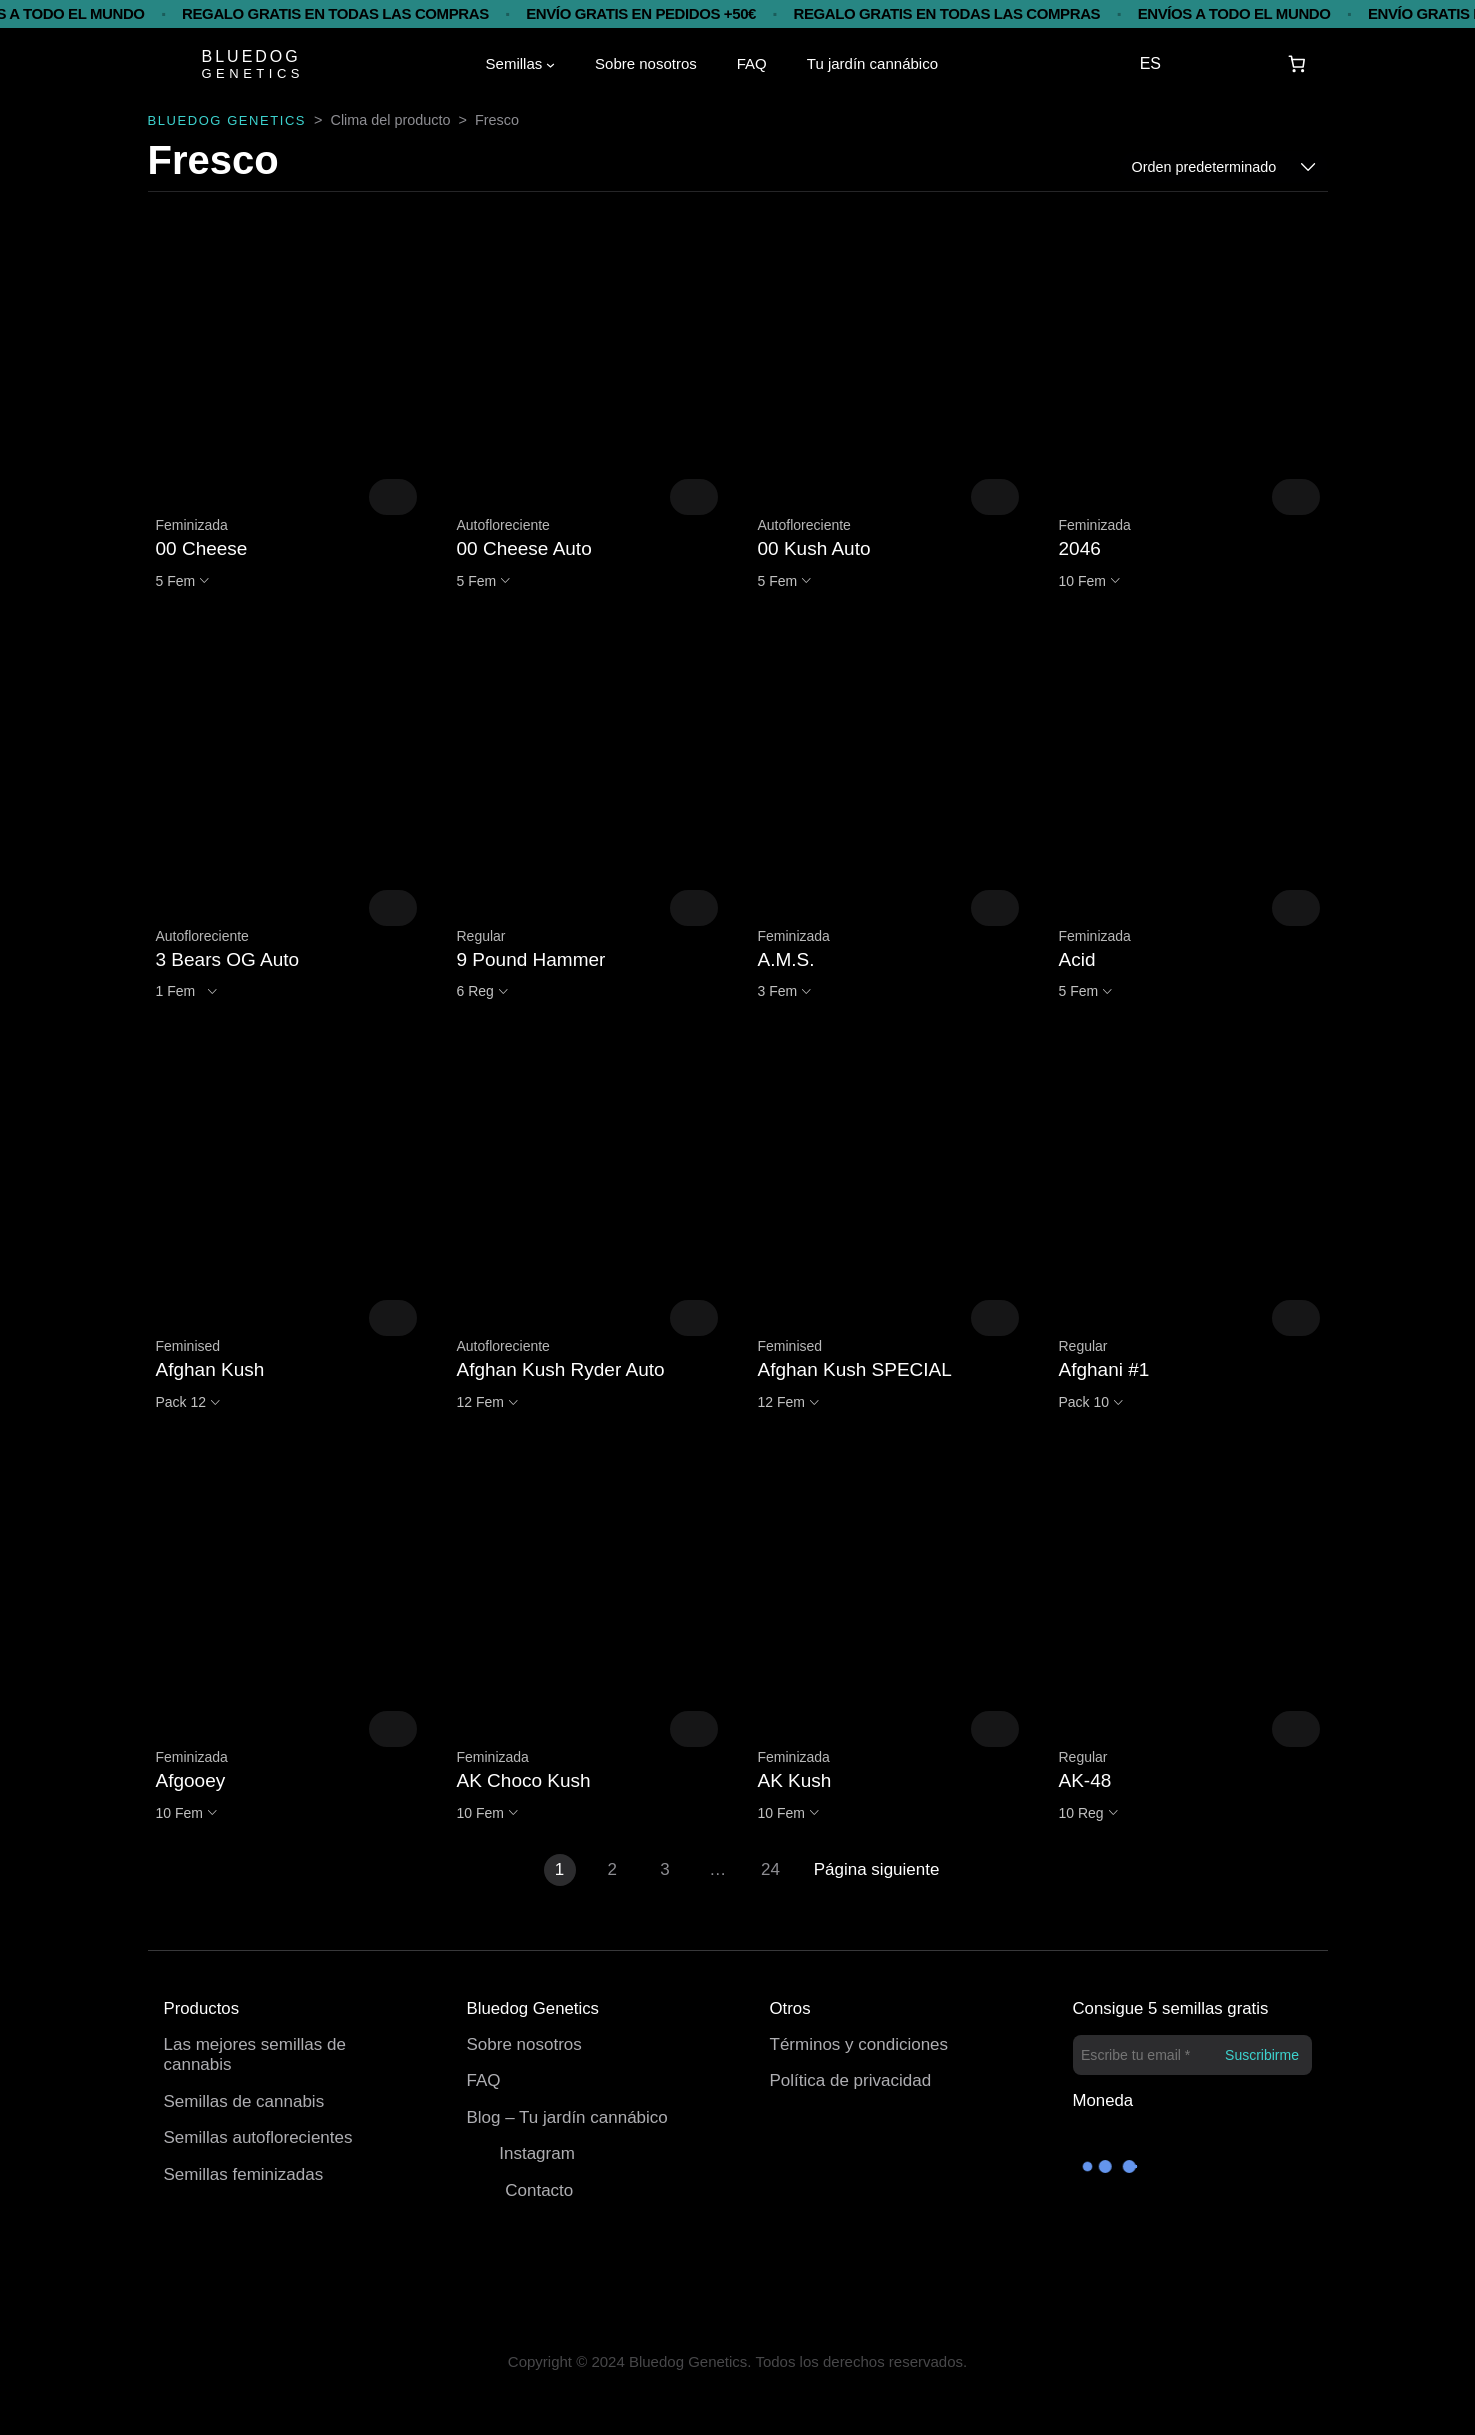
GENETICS (253, 73)
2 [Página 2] (612, 1869)
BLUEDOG (251, 56)
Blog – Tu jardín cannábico (567, 2117)
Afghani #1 (1104, 1369)
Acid (1077, 959)
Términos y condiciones (859, 2044)
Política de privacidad (851, 2080)
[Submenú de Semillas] (550, 64)
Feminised (188, 1346)
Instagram (537, 2153)
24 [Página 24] (770, 1869)
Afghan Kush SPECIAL (855, 1369)
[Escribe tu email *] (1192, 2055)
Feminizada (192, 525)
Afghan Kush (210, 1369)
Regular (481, 936)
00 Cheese (202, 548)
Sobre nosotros (524, 2044)
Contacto (539, 2190)
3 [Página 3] (664, 1869)
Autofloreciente (503, 525)
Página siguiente (877, 1869)
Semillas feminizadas (244, 2174)
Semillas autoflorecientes (258, 2137)
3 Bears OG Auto (228, 959)
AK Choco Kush (524, 1780)
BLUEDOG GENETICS (227, 120)
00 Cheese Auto (524, 548)
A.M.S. (786, 959)
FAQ (484, 2080)
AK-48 (1085, 1780)
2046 (1080, 548)
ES (1150, 63)
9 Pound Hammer (531, 959)
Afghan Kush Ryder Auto (561, 1369)
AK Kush (795, 1780)
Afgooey (191, 1780)
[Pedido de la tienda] (1224, 167)
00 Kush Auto (814, 548)
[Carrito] (1296, 64)
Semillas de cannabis (244, 2101)
